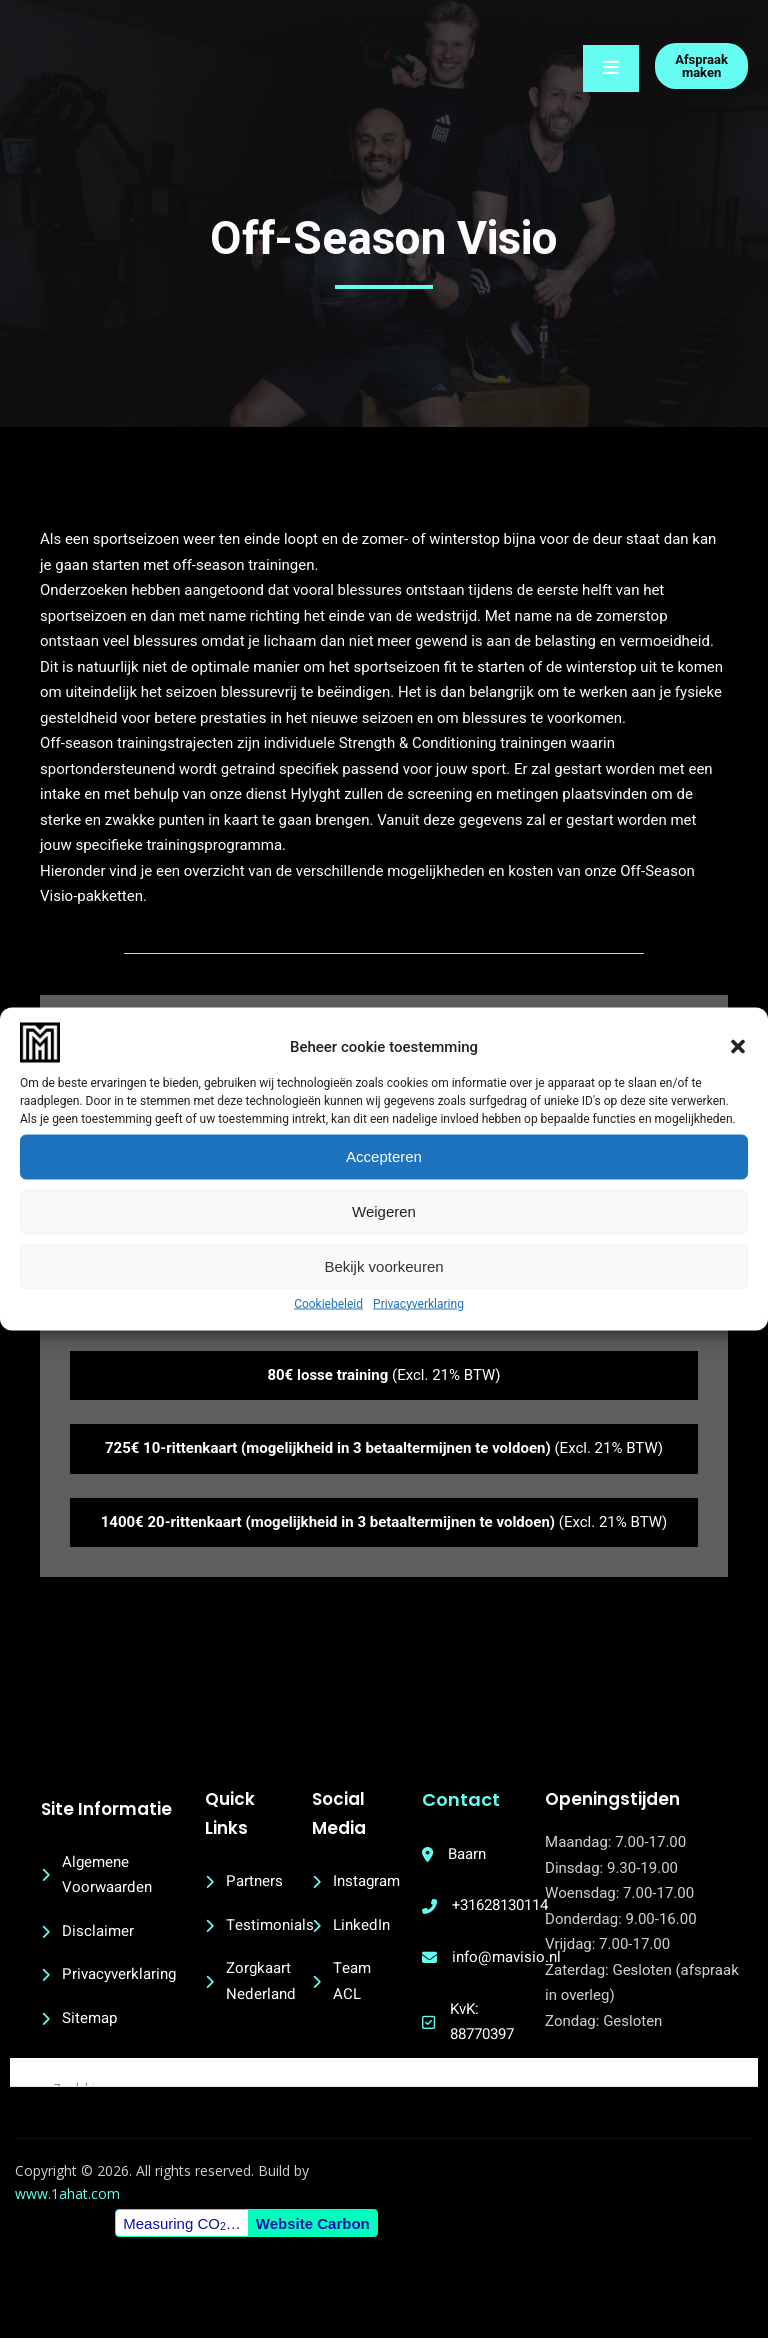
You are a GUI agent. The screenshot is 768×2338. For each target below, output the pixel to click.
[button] (738, 1047)
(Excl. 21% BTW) (383, 1387)
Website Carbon (315, 2277)
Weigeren (384, 1211)
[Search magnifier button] (24, 2098)
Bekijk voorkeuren (383, 1266)
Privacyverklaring (418, 1303)
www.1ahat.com (72, 2248)
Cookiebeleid (328, 1303)
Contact (480, 1811)
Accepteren (384, 1156)
